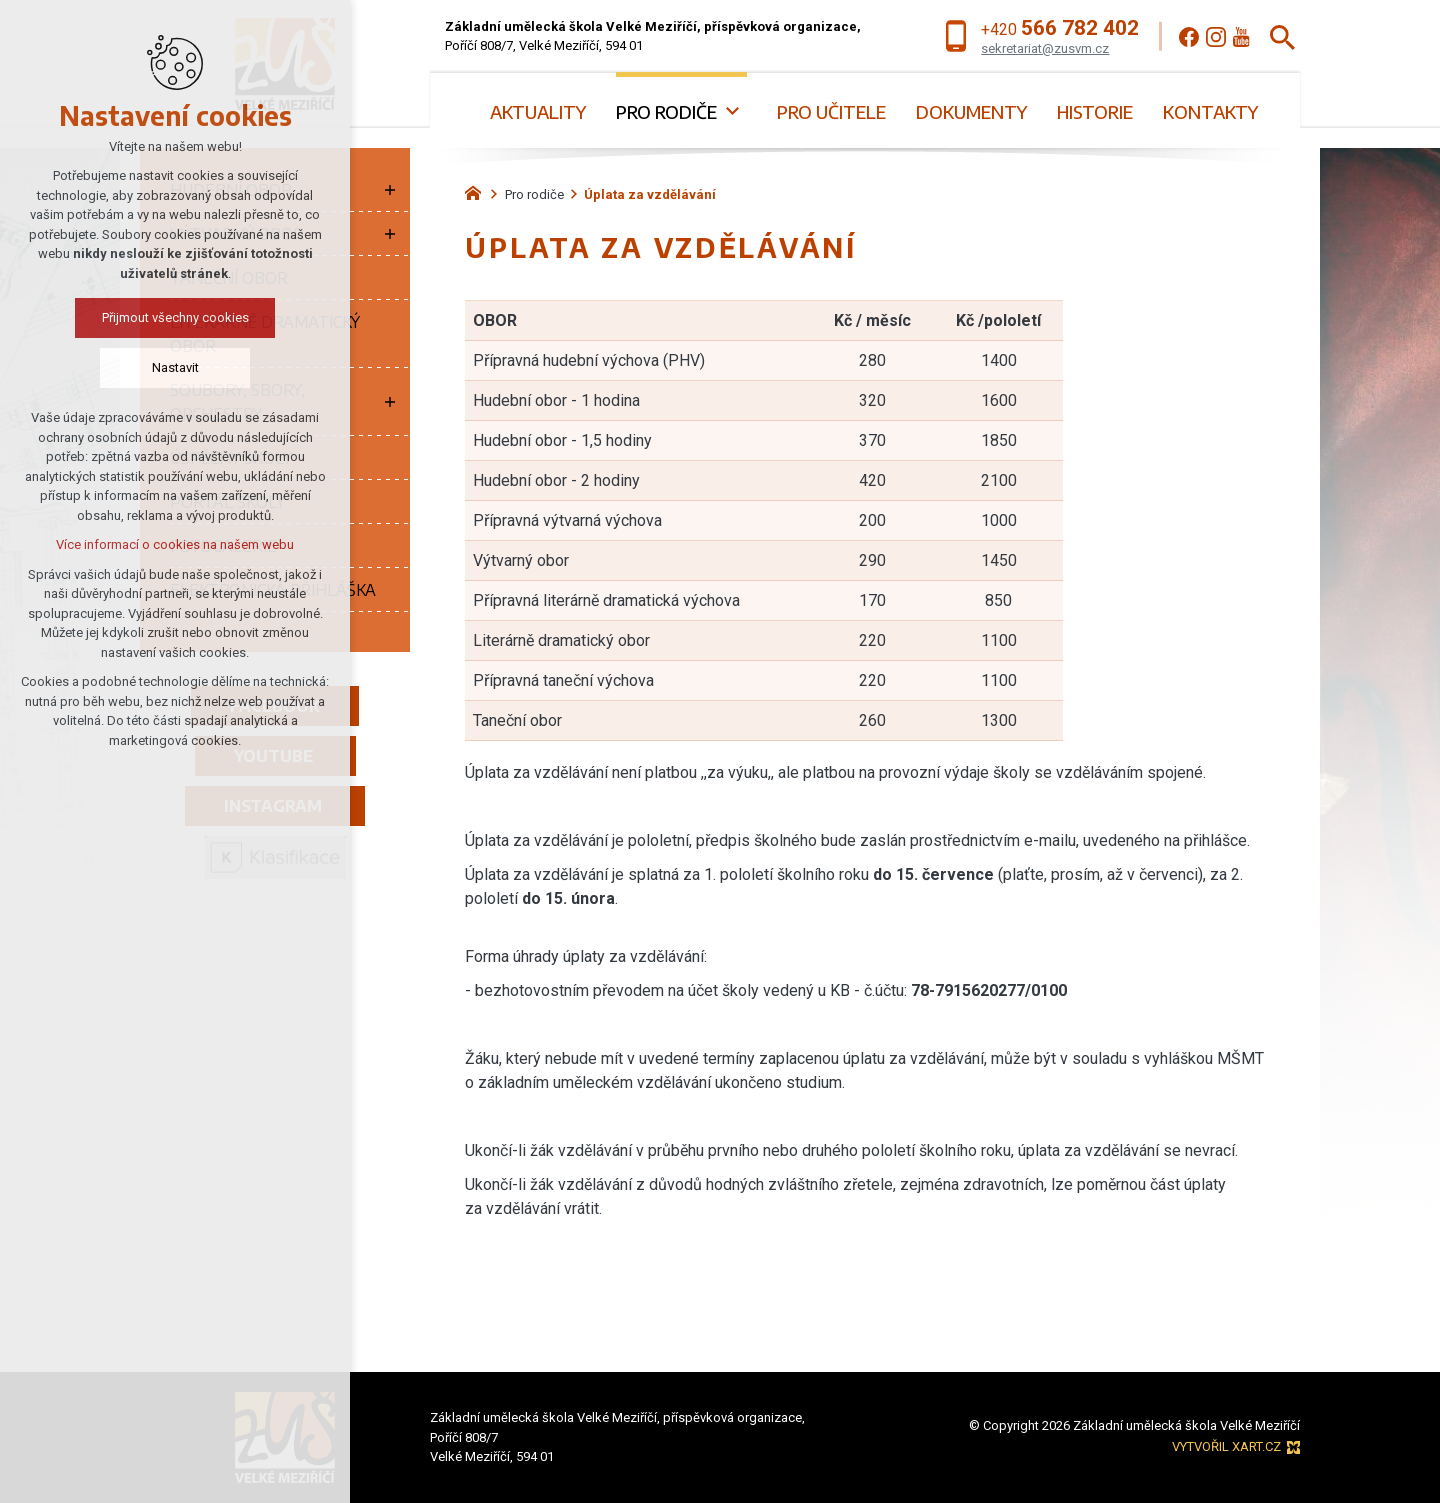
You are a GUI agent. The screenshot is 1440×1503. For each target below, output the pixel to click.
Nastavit (175, 367)
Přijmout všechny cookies (175, 317)
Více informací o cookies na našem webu (175, 544)
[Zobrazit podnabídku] (732, 111)
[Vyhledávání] (1282, 36)
